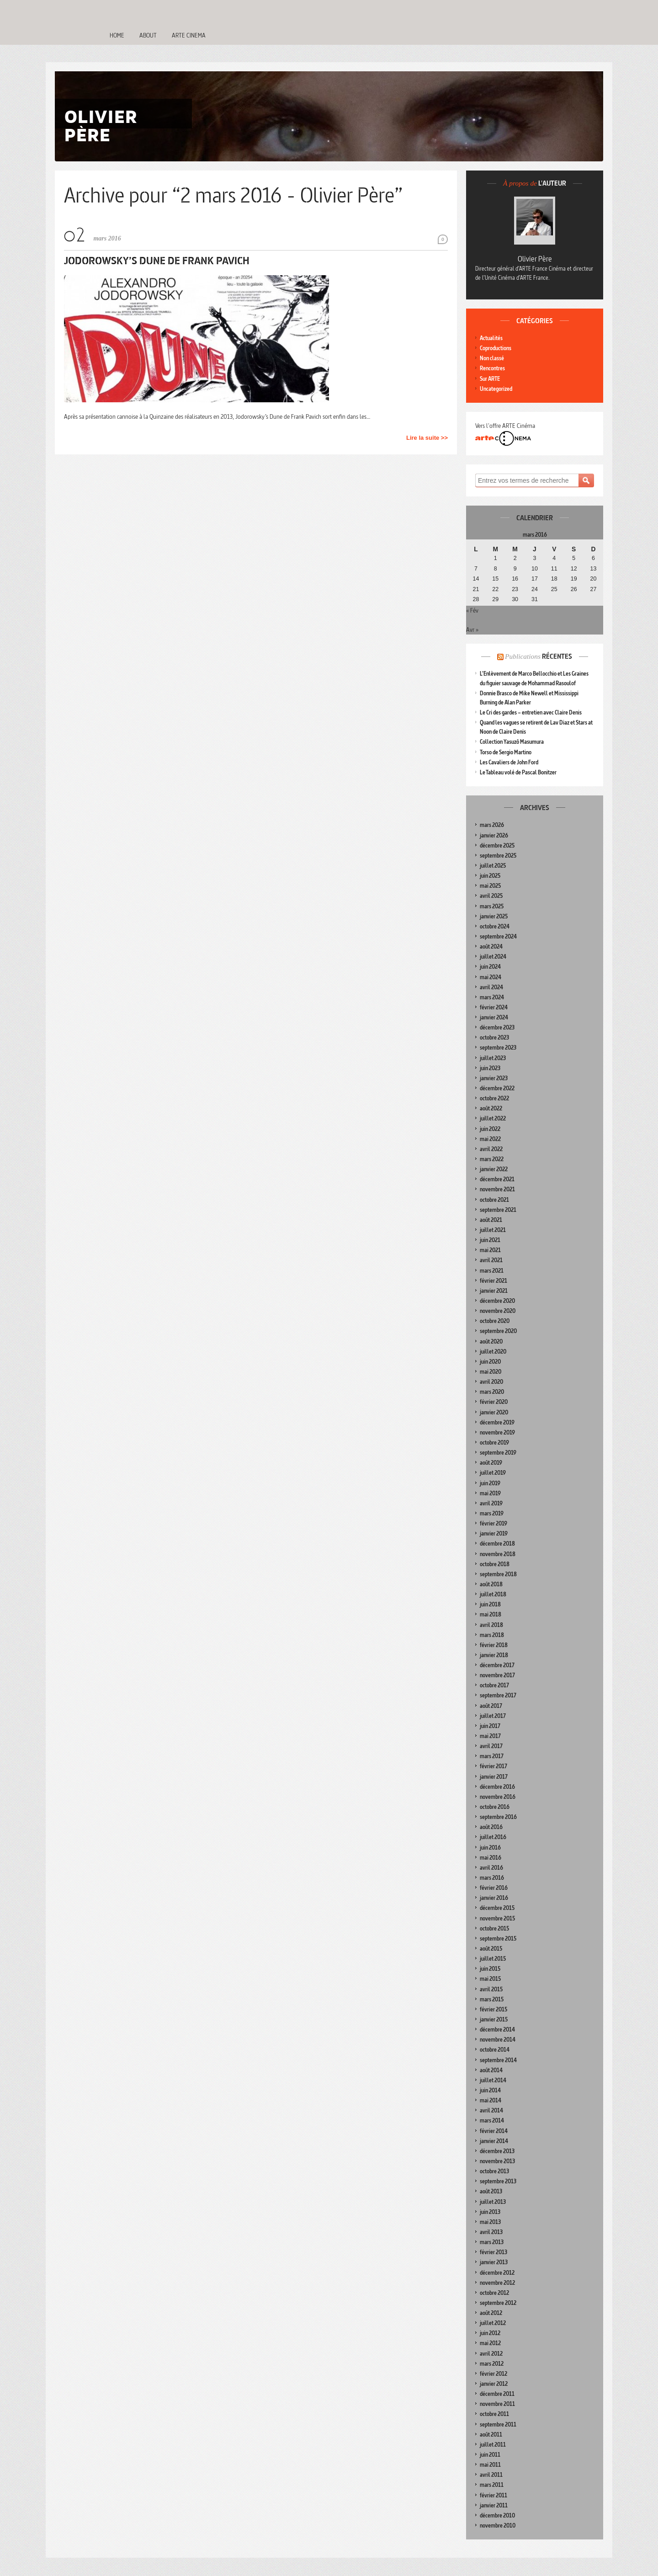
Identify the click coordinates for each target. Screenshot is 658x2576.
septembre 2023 (498, 1047)
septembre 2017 (498, 1695)
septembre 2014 (498, 2060)
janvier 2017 (494, 1777)
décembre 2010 (497, 2515)
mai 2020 (490, 1372)
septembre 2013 (498, 2181)
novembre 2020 (497, 1311)
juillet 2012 (493, 2323)
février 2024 (494, 1007)
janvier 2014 (494, 2141)
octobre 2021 (494, 1200)
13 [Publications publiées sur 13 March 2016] (593, 568)
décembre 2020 (497, 1301)
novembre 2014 (497, 2039)
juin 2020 (490, 1361)
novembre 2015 (497, 1918)
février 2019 (493, 1523)
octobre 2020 (494, 1321)
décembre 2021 (497, 1179)
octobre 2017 (494, 1685)
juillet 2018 (493, 1594)
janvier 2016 (494, 1898)
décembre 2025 (497, 845)
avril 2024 (491, 987)
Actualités (491, 338)
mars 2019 (492, 1513)
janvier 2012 (494, 2384)
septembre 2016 (498, 1817)
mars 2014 (492, 2120)
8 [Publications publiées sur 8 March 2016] (495, 568)
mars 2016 (492, 1878)
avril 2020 (491, 1382)
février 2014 (494, 2131)
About (148, 35)
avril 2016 (491, 1868)
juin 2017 (490, 1726)
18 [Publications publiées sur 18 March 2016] (554, 579)
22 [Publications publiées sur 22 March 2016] (495, 589)
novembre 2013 (497, 2161)
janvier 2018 (494, 1655)
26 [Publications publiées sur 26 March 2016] (574, 589)
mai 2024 (490, 977)
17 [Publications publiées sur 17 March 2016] (534, 579)
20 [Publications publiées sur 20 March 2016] (593, 579)
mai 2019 (490, 1493)
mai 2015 (490, 1979)
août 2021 (491, 1220)
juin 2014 (490, 2090)
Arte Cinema (189, 35)
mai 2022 (490, 1139)
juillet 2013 (493, 2202)
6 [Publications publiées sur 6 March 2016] (593, 558)
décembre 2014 (497, 2029)
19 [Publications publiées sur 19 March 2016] (574, 579)
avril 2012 (491, 2353)
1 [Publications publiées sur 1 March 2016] (495, 558)
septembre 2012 (498, 2303)
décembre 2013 (497, 2151)
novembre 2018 (497, 1554)
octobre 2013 (494, 2171)
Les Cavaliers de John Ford (509, 762)
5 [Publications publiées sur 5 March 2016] (573, 558)
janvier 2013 (494, 2262)
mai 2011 (490, 2465)
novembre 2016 (497, 1797)
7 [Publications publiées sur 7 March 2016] (476, 568)
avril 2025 (491, 896)
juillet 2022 (493, 1118)
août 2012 (491, 2313)
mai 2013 (490, 2222)
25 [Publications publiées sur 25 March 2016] (554, 589)
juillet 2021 (493, 1230)
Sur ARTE (490, 379)
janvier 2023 (494, 1078)
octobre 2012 (494, 2293)
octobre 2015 (494, 1928)
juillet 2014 (493, 2080)
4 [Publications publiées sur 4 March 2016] (554, 558)
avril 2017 (491, 1746)
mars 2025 (492, 906)
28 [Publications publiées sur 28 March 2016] (475, 599)
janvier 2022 (494, 1169)
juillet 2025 (493, 865)
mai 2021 (490, 1250)
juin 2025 (490, 876)
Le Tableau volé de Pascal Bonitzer (518, 772)
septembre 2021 (498, 1210)
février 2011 (493, 2495)
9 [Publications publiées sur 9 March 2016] (515, 568)
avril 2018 (491, 1625)
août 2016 (491, 1827)
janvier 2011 (494, 2505)
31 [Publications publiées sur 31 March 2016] (534, 599)
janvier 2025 (494, 916)
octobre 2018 (494, 1564)
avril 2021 (491, 1260)
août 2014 (491, 2070)
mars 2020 (492, 1392)
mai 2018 (490, 1614)
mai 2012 (490, 2343)
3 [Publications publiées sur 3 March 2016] (534, 558)
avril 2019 (491, 1503)
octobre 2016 (494, 1807)
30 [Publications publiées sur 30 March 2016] (515, 599)
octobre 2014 (494, 2049)
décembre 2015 (497, 1908)
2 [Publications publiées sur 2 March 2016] (515, 558)
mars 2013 (492, 2242)
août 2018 (491, 1584)
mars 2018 (492, 1635)
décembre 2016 (497, 1787)
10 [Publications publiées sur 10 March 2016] (534, 568)
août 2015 (491, 1948)
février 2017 (493, 1766)
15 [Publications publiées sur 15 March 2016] (495, 579)
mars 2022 (492, 1159)
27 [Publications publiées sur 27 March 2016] (593, 589)
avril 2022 (491, 1149)
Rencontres (492, 368)
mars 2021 (492, 1271)
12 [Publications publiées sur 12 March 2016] (574, 568)
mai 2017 (490, 1736)
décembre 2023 (497, 1027)
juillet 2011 (493, 2444)
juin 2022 (490, 1129)
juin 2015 (490, 1969)
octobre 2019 (494, 1442)
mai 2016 (490, 1857)
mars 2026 (492, 825)
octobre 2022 (494, 1098)
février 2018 (494, 1645)
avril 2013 (491, 2232)
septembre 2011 (498, 2424)
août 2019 (491, 1463)
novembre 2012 (497, 2283)
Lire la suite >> (427, 437)
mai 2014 (490, 2100)
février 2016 (494, 1888)
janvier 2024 (494, 1017)
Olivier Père (535, 259)
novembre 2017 (497, 1675)
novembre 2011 (497, 2404)
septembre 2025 (498, 855)
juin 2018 (490, 1604)
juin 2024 (490, 967)
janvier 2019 (494, 1533)
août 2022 (491, 1108)
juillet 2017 (493, 1716)
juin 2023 (490, 1068)
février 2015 (493, 2009)
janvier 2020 (494, 1412)
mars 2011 (492, 2485)
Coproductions (495, 348)
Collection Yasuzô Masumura (512, 742)
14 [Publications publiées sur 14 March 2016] (475, 579)
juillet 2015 (493, 1959)
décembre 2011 (497, 2394)
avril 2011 (491, 2475)
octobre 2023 (494, 1037)
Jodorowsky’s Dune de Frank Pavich (156, 260)
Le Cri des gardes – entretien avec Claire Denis (531, 712)
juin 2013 (490, 2212)
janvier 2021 (494, 1291)
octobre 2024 (494, 926)
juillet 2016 (493, 1837)
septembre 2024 (498, 936)
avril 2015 (491, 1989)
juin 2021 (490, 1240)
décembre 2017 (497, 1665)
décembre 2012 (497, 2273)
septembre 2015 (498, 1938)
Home (117, 35)
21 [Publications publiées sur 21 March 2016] (475, 589)
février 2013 (493, 2252)
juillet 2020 (493, 1351)
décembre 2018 (497, 1543)
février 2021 (493, 1281)
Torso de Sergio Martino (505, 752)
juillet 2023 (493, 1058)
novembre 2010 (497, 2525)
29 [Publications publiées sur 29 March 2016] (495, 599)
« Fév (472, 610)
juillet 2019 (493, 1473)
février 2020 (494, 1402)
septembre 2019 (498, 1452)
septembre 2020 (498, 1331)
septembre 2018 (498, 1574)
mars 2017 (492, 1756)
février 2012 (493, 2374)
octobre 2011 (494, 2414)
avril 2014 (491, 2110)
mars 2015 (492, 1999)
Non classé (492, 358)
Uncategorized (496, 389)
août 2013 (491, 2191)
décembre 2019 (497, 1422)
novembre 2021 (497, 1189)
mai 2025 (490, 886)
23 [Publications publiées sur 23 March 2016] (515, 589)
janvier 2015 (494, 2019)
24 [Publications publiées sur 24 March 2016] (534, 589)
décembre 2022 (497, 1088)
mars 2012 (492, 2364)
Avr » (472, 629)
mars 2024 (492, 997)
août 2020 (491, 1341)
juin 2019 (490, 1483)
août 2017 (491, 1706)
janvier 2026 (494, 835)
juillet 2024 (493, 956)
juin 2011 (490, 2455)
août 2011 (491, 2434)
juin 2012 (490, 2333)
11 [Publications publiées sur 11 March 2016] (554, 568)
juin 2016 (490, 1847)
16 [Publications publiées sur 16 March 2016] (515, 579)
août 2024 (491, 946)
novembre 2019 (497, 1432)
